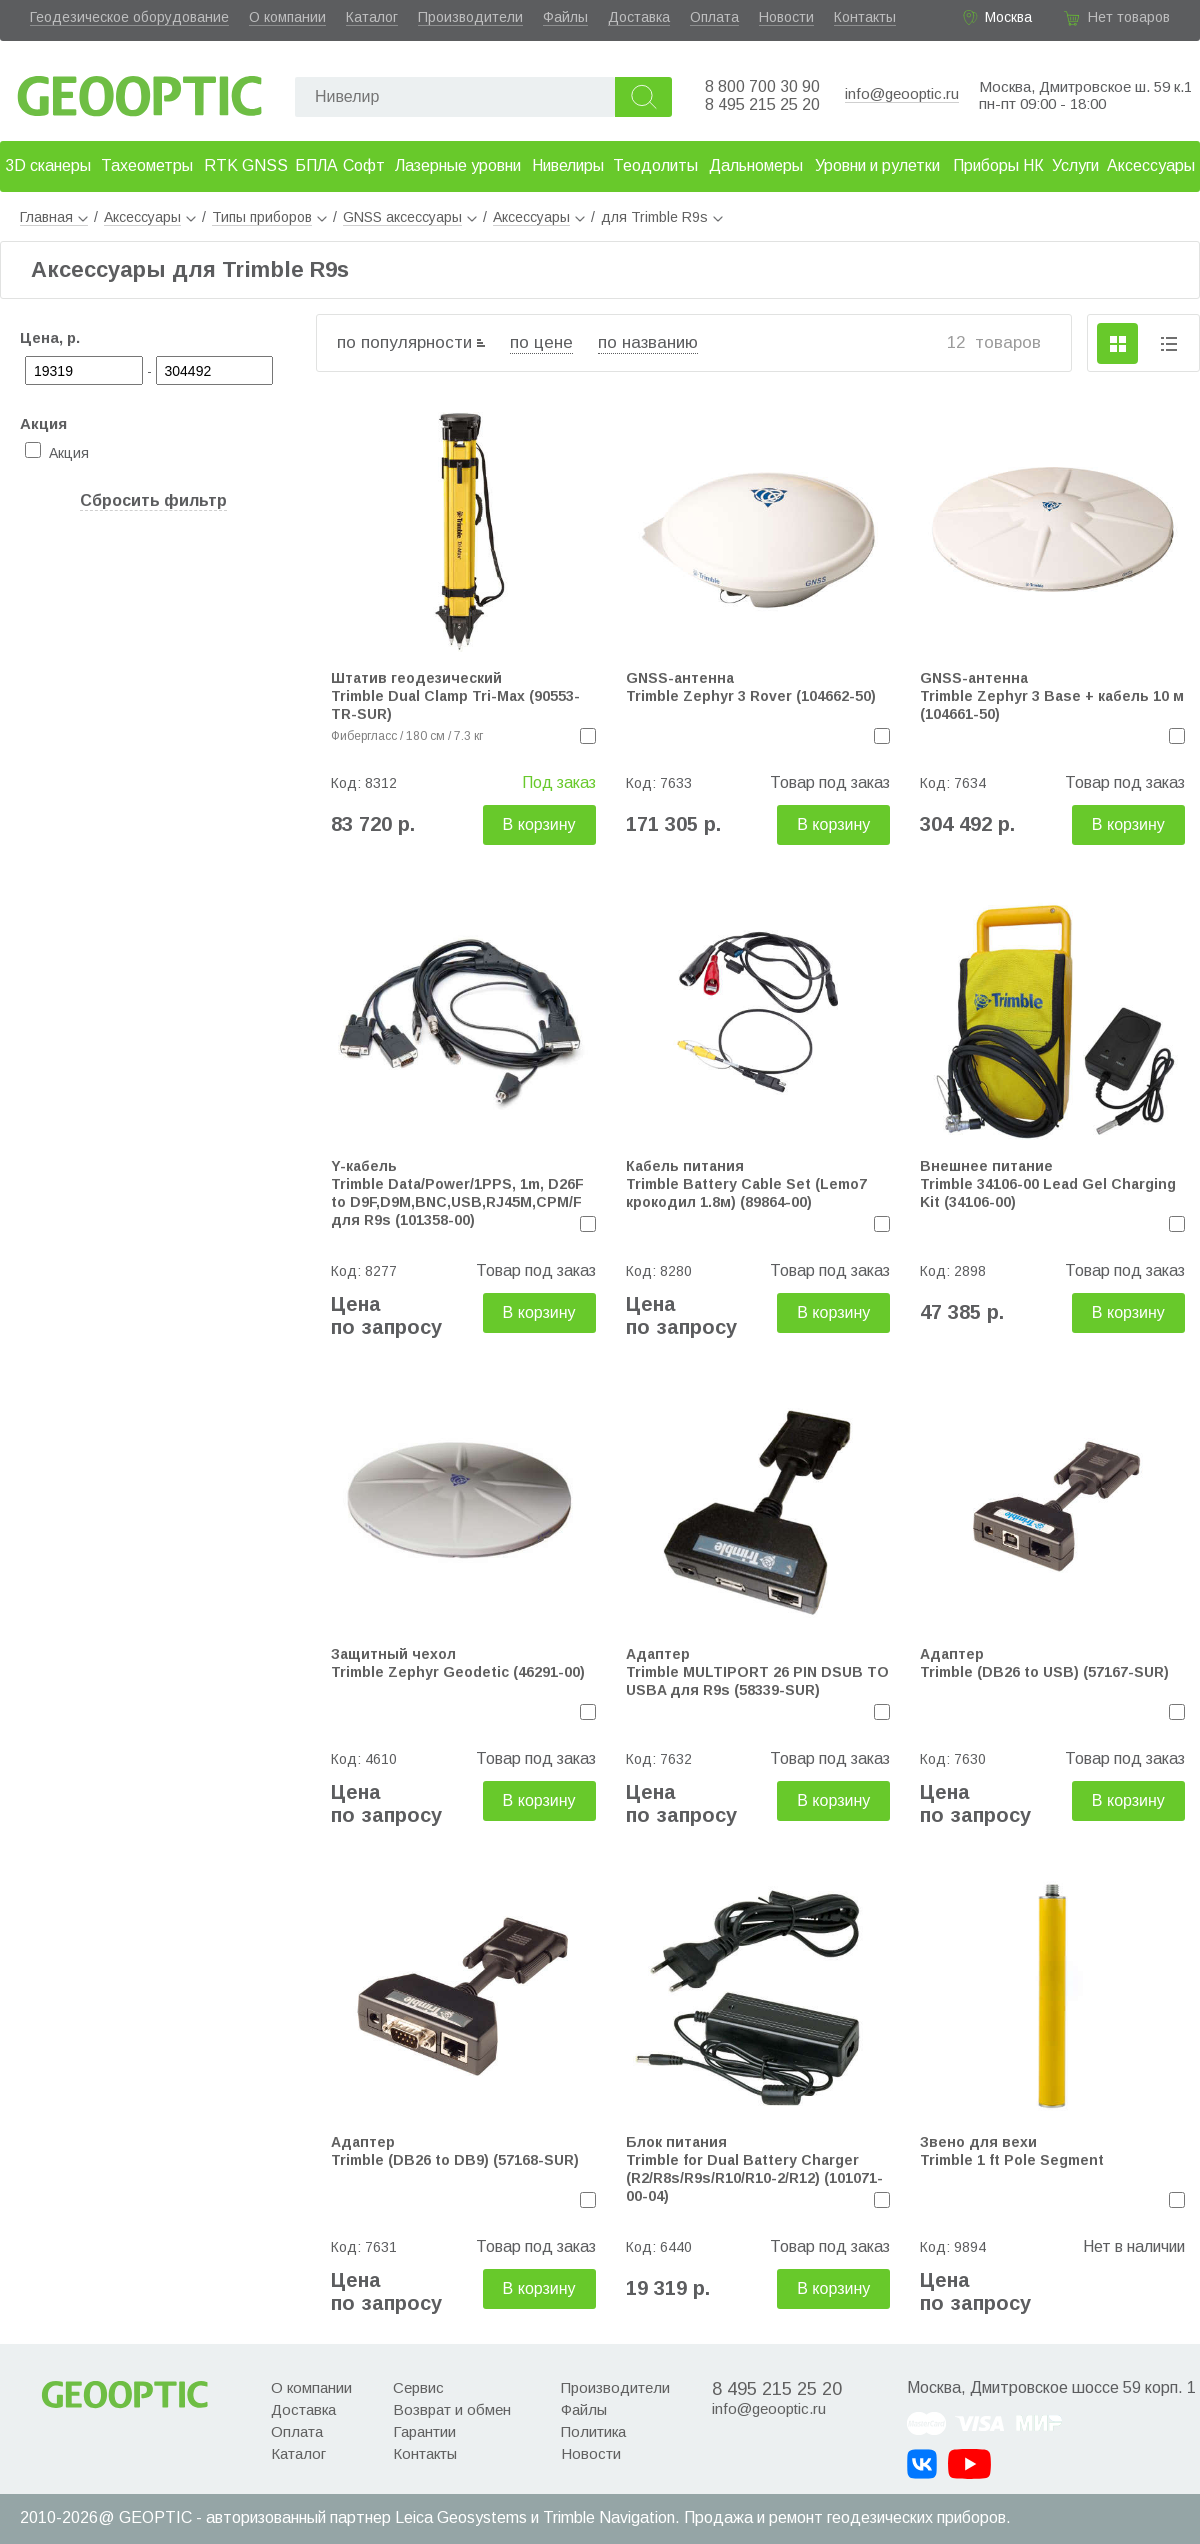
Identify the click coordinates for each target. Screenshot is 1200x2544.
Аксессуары (1151, 165)
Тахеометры (147, 165)
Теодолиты (655, 165)
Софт (364, 165)
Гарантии (424, 2431)
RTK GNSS (246, 165)
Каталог (372, 17)
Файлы (565, 17)
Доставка (639, 17)
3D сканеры (48, 165)
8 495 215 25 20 (762, 104)
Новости (786, 17)
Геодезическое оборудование (129, 17)
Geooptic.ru (140, 90)
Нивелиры (568, 165)
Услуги (1075, 165)
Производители (470, 17)
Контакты (865, 17)
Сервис (418, 2387)
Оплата (714, 17)
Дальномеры (756, 165)
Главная (54, 217)
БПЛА (316, 165)
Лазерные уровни (458, 165)
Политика (593, 2431)
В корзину (539, 824)
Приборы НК (998, 165)
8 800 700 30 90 (762, 86)
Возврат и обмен (452, 2409)
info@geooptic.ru (902, 93)
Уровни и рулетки (877, 165)
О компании (287, 17)
